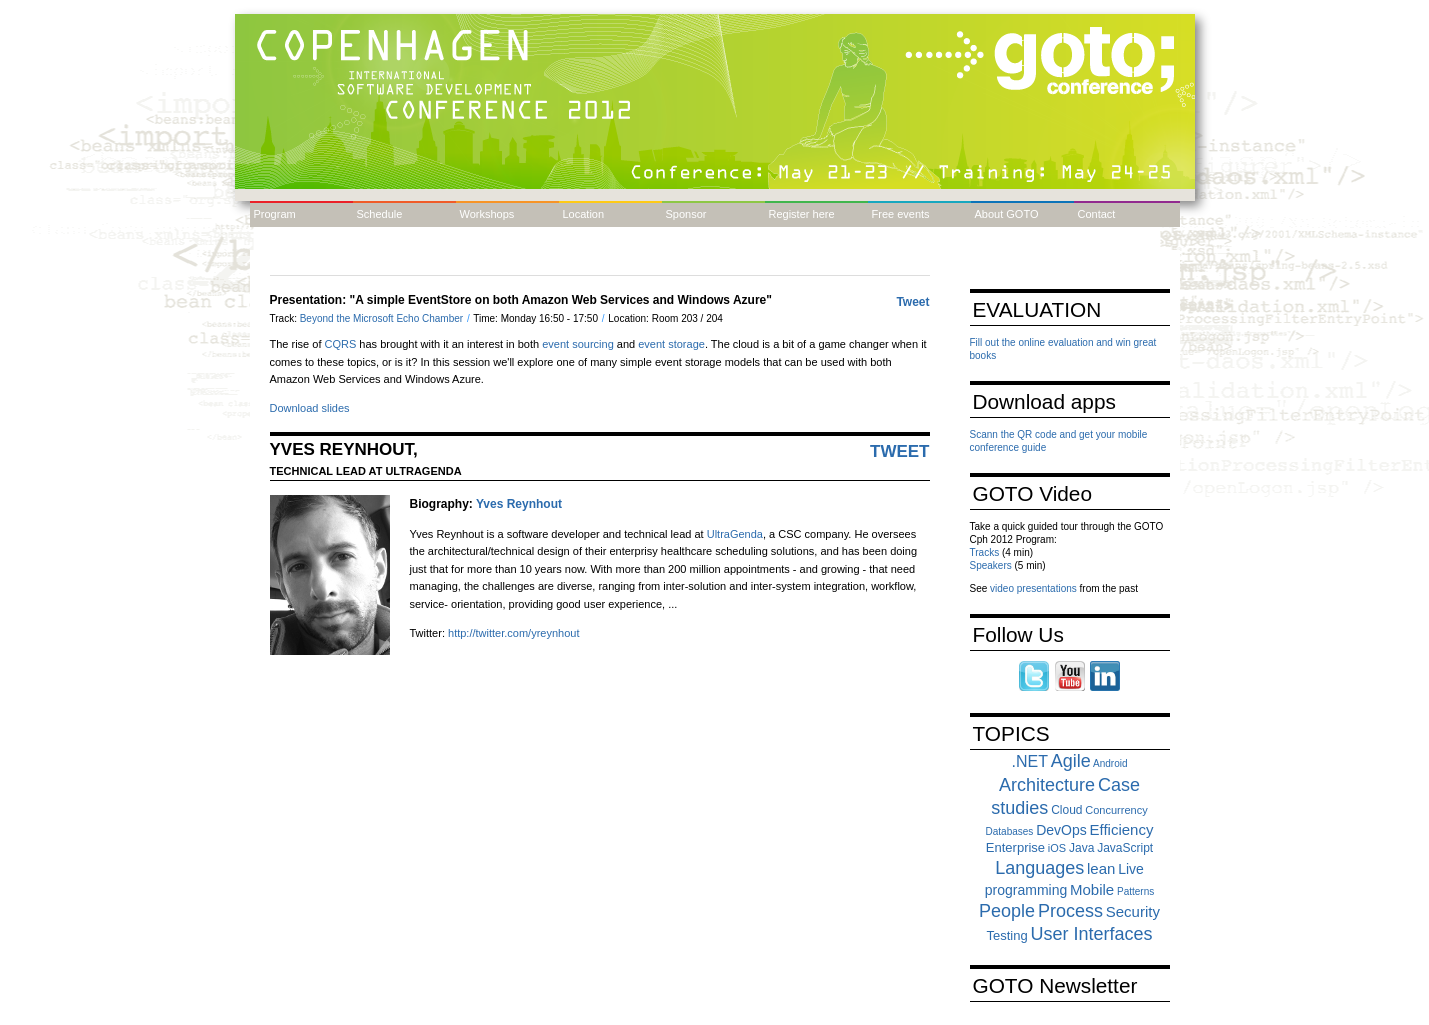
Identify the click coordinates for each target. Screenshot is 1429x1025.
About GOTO (1007, 214)
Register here (802, 214)
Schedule (380, 214)
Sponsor (686, 214)
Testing (1006, 935)
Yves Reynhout (519, 504)
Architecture (1047, 785)
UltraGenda (735, 534)
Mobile (1092, 889)
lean (1101, 868)
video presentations (1033, 588)
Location (584, 214)
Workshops (487, 214)
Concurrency (1116, 810)
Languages (1039, 868)
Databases (1010, 831)
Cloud (1066, 810)
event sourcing (578, 344)
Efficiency (1122, 829)
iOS (1057, 848)
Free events (901, 214)
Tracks (985, 552)
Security (1133, 911)
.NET (1030, 761)
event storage (671, 344)
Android (1110, 763)
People (1007, 911)
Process (1070, 911)
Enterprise (1015, 847)
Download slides (310, 408)
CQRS (341, 344)
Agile (1071, 761)
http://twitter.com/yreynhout (513, 633)
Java (1081, 848)
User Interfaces (1091, 934)
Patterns (1135, 891)
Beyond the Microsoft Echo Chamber (383, 318)
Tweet (912, 302)
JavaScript (1125, 848)
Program (275, 214)
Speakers (991, 565)
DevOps (1061, 830)
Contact (1097, 214)
